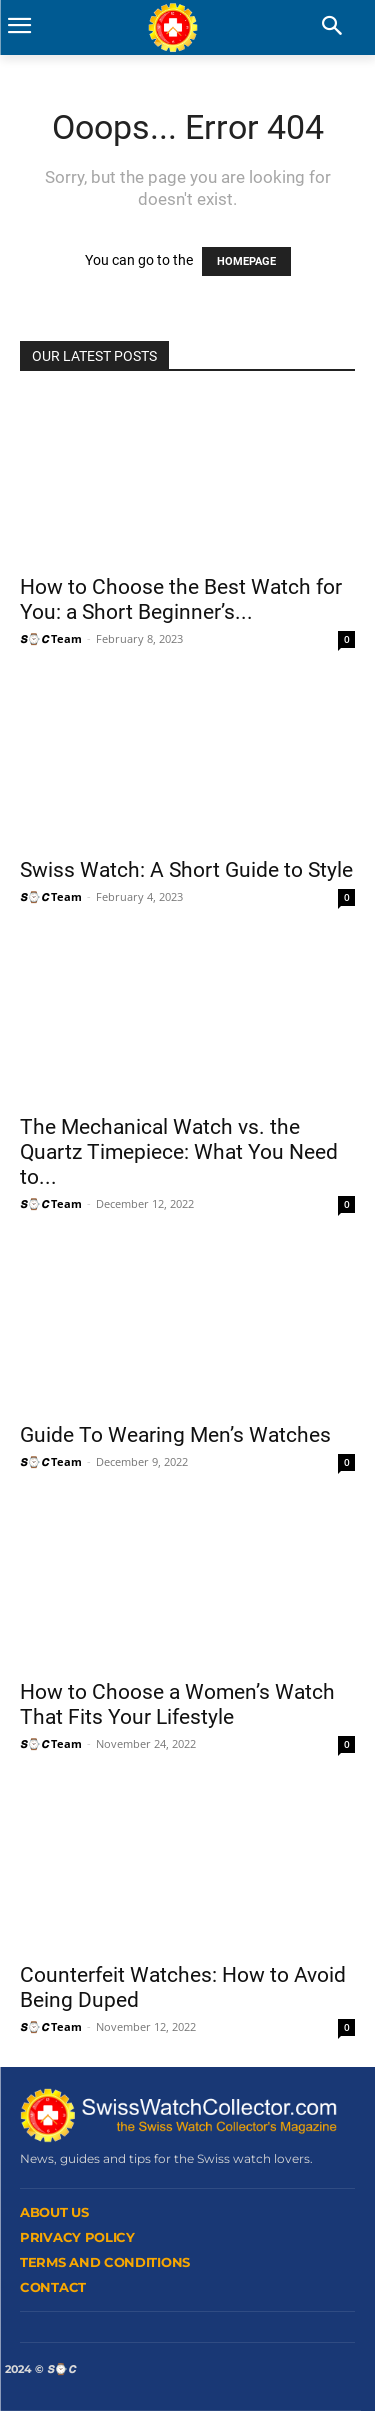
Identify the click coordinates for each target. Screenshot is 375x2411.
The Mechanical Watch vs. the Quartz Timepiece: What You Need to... (179, 1152)
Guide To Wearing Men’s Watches (175, 1435)
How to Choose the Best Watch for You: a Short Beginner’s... (181, 599)
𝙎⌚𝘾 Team (51, 638)
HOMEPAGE (246, 261)
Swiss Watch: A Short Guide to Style (186, 870)
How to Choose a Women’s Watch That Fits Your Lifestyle (177, 1704)
